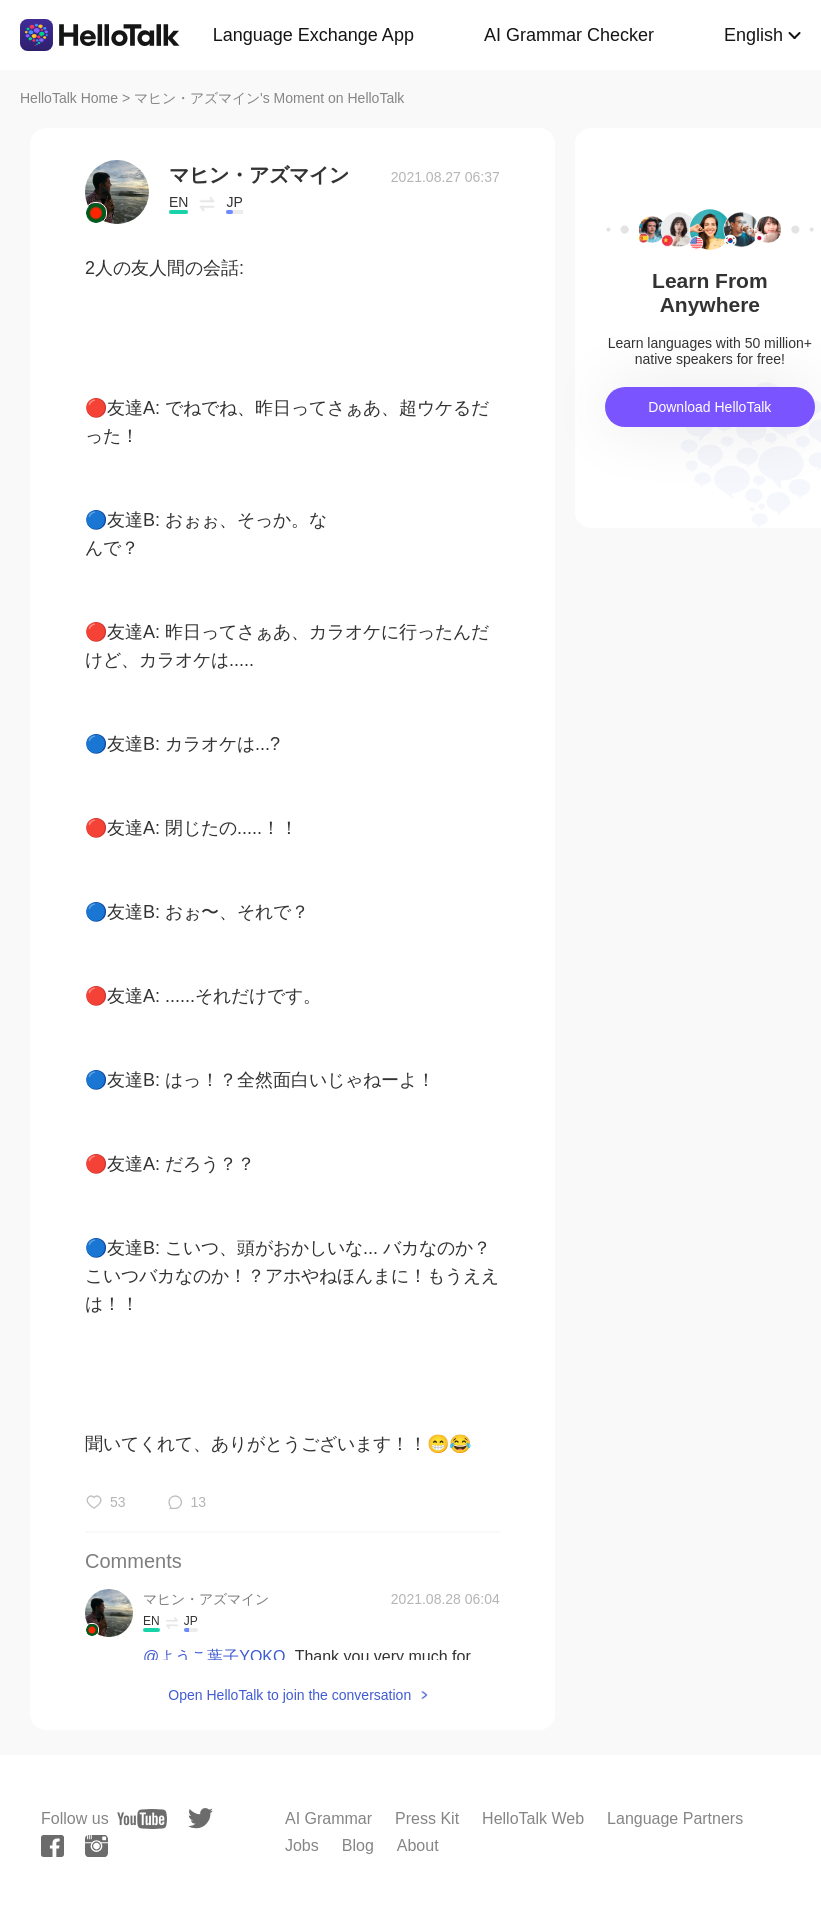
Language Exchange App (313, 35)
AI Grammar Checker (569, 35)
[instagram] (96, 1846)
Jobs (302, 1845)
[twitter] (200, 1818)
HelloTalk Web (533, 1818)
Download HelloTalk (709, 407)
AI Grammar (328, 1818)
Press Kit (427, 1818)
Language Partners (675, 1818)
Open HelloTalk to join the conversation (289, 1695)
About (418, 1845)
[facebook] (52, 1846)
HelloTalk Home (69, 98)
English (753, 35)
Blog (358, 1845)
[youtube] (142, 1819)
